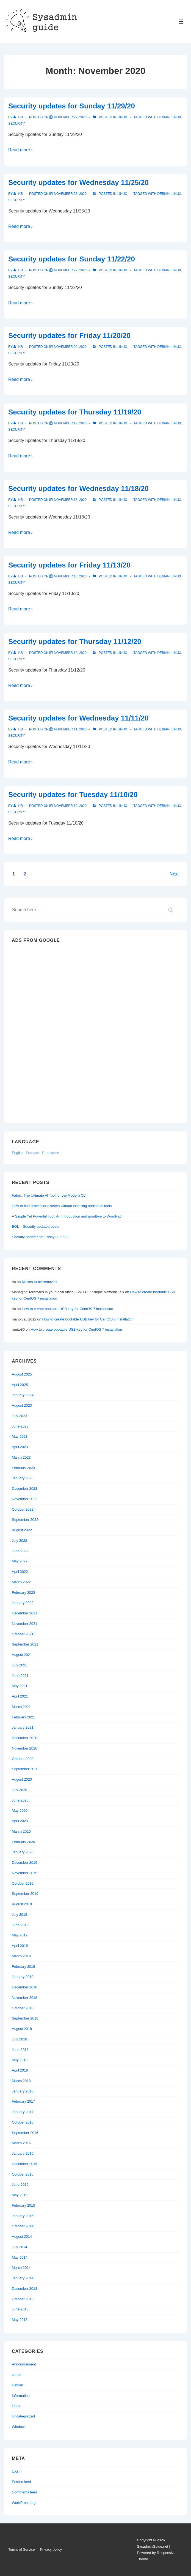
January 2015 (23, 2216)
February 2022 (23, 1592)
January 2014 (23, 2278)
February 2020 (23, 1842)
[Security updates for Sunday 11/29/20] (70, 117)
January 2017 (23, 2112)
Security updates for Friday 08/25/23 (41, 1237)
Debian (163, 117)
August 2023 (22, 1405)
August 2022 (22, 1530)
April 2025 (20, 1385)
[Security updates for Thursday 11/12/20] (70, 653)
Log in (16, 2471)
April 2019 (20, 1946)
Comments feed (24, 2492)
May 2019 (19, 1935)
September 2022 (25, 1520)
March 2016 (21, 2143)
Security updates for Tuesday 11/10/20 (73, 794)
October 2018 (23, 2008)
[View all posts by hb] (18, 117)
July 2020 (19, 1790)
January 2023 (23, 1478)
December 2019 (24, 1862)
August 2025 (22, 1374)
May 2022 (19, 1561)
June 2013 (20, 2309)
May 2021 (19, 1686)
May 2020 (19, 1810)
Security (16, 123)
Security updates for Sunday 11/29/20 (71, 106)
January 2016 (23, 2153)
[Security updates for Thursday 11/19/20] (70, 423)
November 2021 (24, 1624)
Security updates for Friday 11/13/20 (69, 565)
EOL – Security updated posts (35, 1226)
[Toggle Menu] (181, 22)
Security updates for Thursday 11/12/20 (74, 641)
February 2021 (23, 1717)
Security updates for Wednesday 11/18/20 (78, 488)
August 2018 (22, 2029)
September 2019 (25, 1894)
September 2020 (25, 1769)
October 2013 (23, 2299)
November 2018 (24, 1998)
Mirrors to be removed (39, 1282)
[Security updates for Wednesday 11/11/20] (70, 729)
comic (16, 2375)
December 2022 (24, 1488)
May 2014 (19, 2257)
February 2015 (23, 2205)
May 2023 (19, 1436)
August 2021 (22, 1655)
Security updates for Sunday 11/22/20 (71, 259)
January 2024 (23, 1395)
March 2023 (21, 1457)
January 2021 (23, 1727)
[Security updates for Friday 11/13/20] (70, 576)
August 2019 (22, 1904)
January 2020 (23, 1852)
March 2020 (21, 1831)
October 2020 (23, 1759)
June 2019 (20, 1925)
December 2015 (24, 2164)
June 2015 (20, 2184)
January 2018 (23, 2091)
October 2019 (23, 1883)
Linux (122, 117)
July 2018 (19, 2039)
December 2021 (24, 1613)
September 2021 (25, 1644)
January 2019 (23, 1977)
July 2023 (19, 1416)
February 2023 (23, 1468)
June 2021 (20, 1676)
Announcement (24, 2364)
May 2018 (19, 2060)
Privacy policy (51, 2549)
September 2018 (25, 2018)
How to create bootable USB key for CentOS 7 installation (67, 1309)
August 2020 (22, 1779)
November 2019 (24, 1873)
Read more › (20, 150)
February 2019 (23, 1966)
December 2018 (24, 1987)
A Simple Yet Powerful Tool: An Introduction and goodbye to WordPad (66, 1216)
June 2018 (20, 2050)
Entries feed (21, 2482)
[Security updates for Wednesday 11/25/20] (70, 194)
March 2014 (21, 2268)
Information (21, 2396)
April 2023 (20, 1447)
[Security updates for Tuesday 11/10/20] (70, 806)
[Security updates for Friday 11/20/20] (70, 347)
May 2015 (19, 2195)
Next (174, 874)
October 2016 (23, 2122)
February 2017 (23, 2101)
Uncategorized (23, 2416)
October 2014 (23, 2226)
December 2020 (24, 1738)
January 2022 (23, 1603)
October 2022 (23, 1509)
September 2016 (25, 2133)
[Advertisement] (34, 1030)
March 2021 (21, 1707)
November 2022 (24, 1499)
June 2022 (20, 1551)
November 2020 (24, 1748)
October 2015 (23, 2174)
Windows (19, 2427)
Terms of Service (21, 2549)
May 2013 (19, 2320)
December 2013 (24, 2288)
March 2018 (21, 2081)
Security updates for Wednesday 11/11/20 (78, 718)
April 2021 (20, 1696)
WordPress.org (23, 2503)
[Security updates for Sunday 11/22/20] (70, 270)
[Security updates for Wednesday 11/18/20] (70, 500)
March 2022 (21, 1582)
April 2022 (20, 1572)
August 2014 (22, 2236)
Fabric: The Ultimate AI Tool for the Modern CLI (49, 1195)
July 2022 (19, 1540)
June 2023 (20, 1426)
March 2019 (21, 1956)
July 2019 (19, 1914)
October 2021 (23, 1634)
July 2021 (19, 1665)
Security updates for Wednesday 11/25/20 (78, 182)
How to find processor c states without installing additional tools (62, 1206)
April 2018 (20, 2070)
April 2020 (20, 1821)
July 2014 (19, 2247)
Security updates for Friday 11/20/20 (69, 335)
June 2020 (20, 1800)
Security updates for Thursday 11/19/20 (74, 412)
